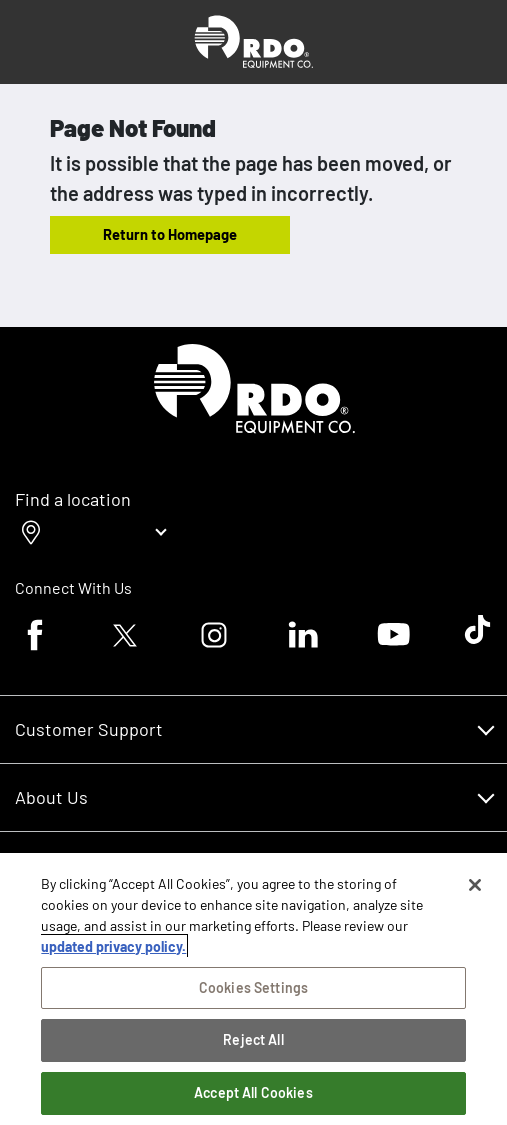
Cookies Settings (253, 987)
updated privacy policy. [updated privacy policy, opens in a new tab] (113, 946)
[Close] (475, 885)
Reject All (253, 1039)
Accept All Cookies (253, 1092)
